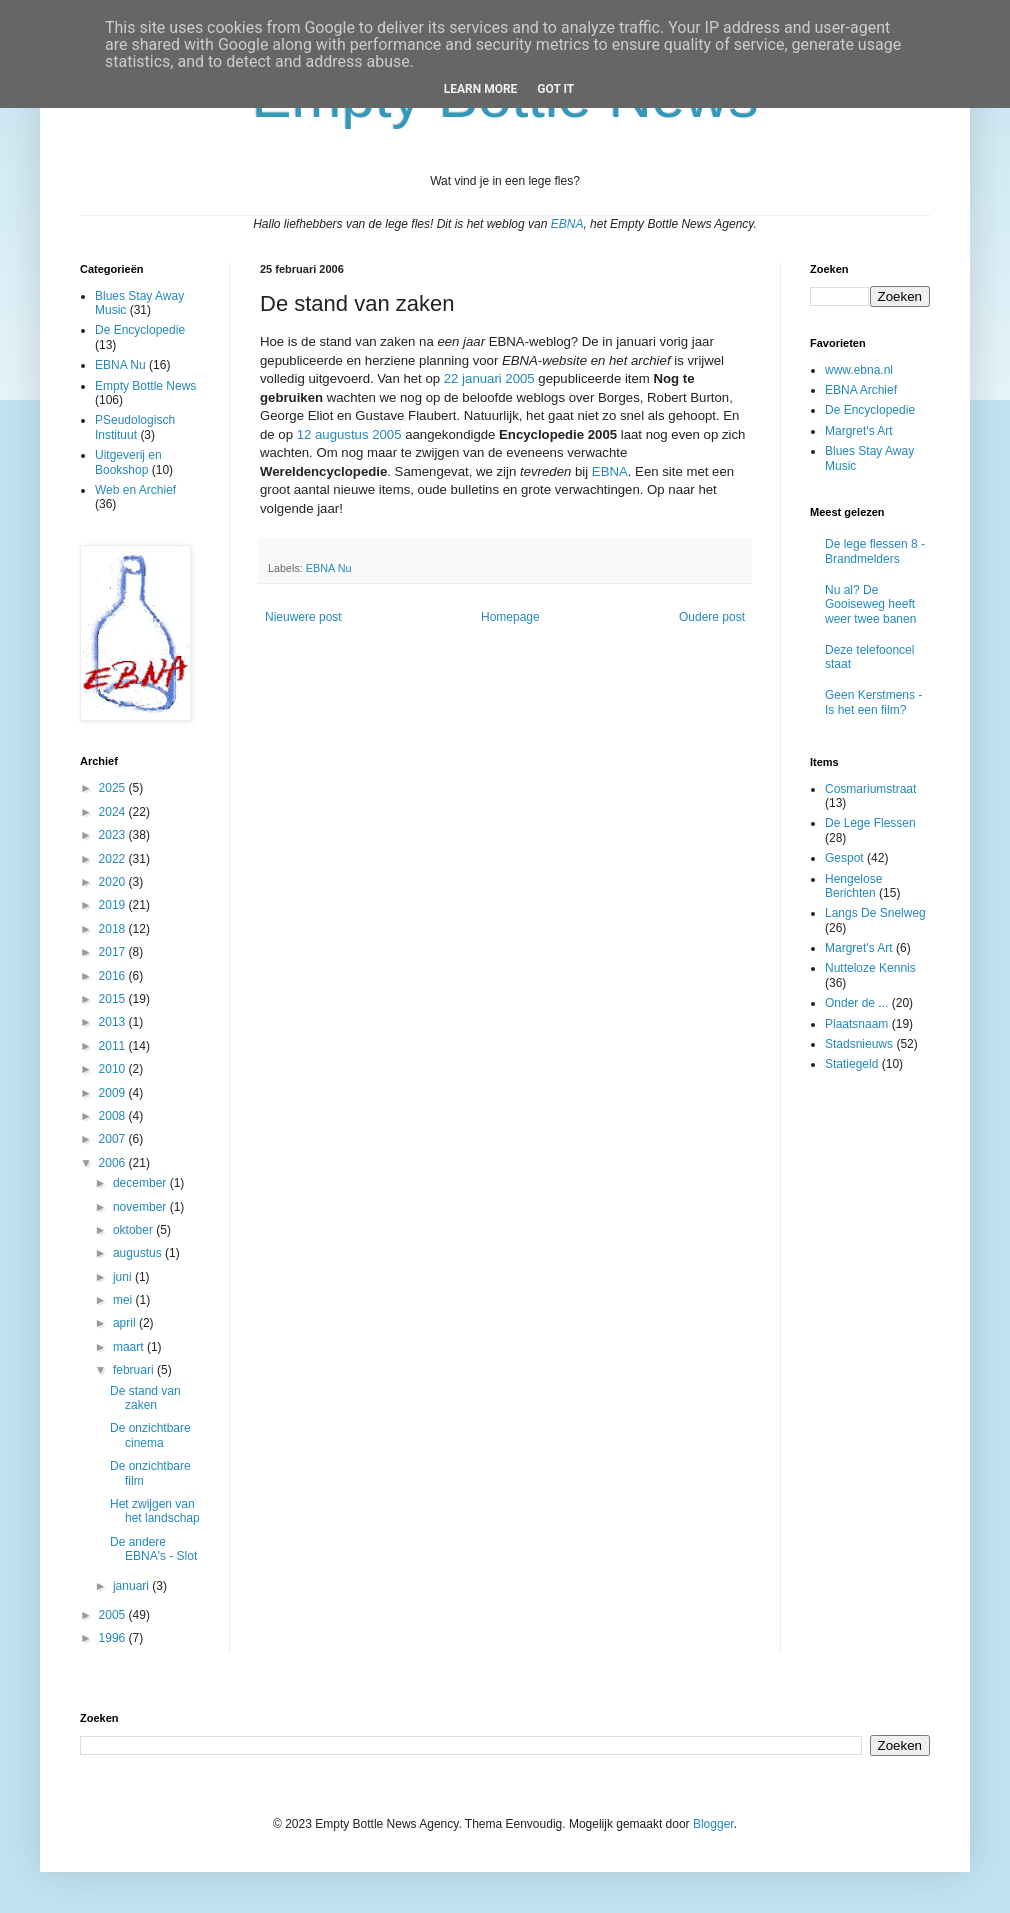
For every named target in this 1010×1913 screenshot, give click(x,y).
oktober (134, 1230)
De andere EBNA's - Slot (153, 1549)
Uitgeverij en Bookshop (128, 462)
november (141, 1207)
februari (135, 1370)
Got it (555, 89)
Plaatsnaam (856, 1024)
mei (124, 1300)
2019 (114, 905)
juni (124, 1277)
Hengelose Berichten (853, 886)
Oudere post (712, 617)
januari (132, 1586)
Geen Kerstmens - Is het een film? (873, 702)
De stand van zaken (145, 1398)
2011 (114, 1046)
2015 (114, 999)
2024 (114, 812)
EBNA (567, 224)
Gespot (844, 858)
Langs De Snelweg (875, 913)
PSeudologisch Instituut (135, 427)
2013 (114, 1022)
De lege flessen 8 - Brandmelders (875, 551)
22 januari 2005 (489, 378)
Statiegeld (851, 1064)
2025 (114, 788)
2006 (114, 1163)
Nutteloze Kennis (870, 968)
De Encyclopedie (140, 330)
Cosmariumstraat (870, 789)
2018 (114, 929)
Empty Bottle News (145, 386)
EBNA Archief (861, 390)
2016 (114, 976)
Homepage (510, 617)
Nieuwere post (303, 617)
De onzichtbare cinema (150, 1435)
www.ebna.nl (859, 370)
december (141, 1183)
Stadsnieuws (859, 1044)
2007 (114, 1139)
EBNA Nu (329, 568)
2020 (114, 882)
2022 (114, 859)
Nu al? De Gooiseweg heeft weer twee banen (870, 604)
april (126, 1323)
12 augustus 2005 (349, 434)
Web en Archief (135, 490)
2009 (114, 1093)
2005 (114, 1615)
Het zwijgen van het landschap (155, 1511)
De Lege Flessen (870, 823)
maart (130, 1347)
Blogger (713, 1824)
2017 (114, 952)
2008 (114, 1116)
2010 (114, 1069)
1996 (114, 1638)
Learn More (481, 89)
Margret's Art (859, 431)
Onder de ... (856, 1003)
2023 (114, 835)
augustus (139, 1253)
